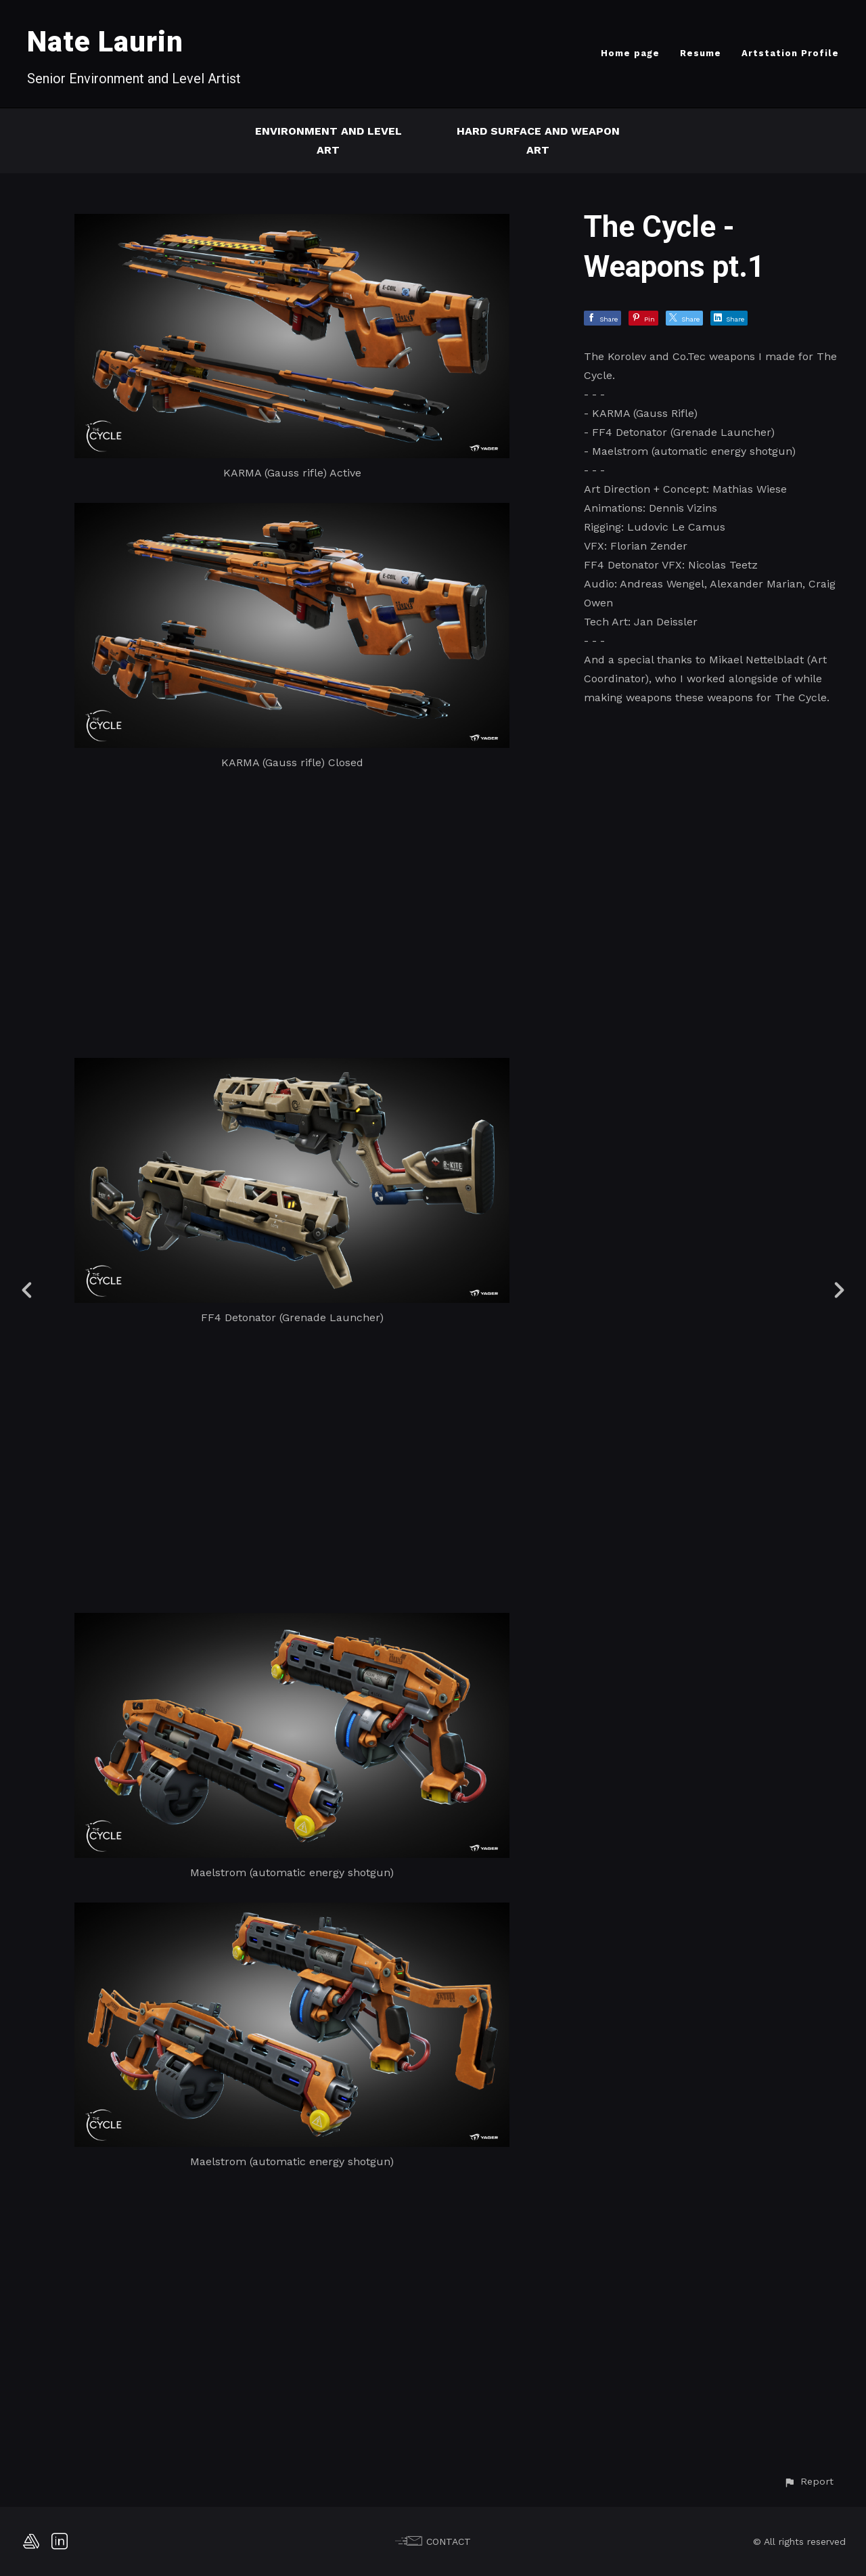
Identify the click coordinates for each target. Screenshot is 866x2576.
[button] (808, 2481)
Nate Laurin (105, 41)
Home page (630, 53)
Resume (700, 53)
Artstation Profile (790, 53)
